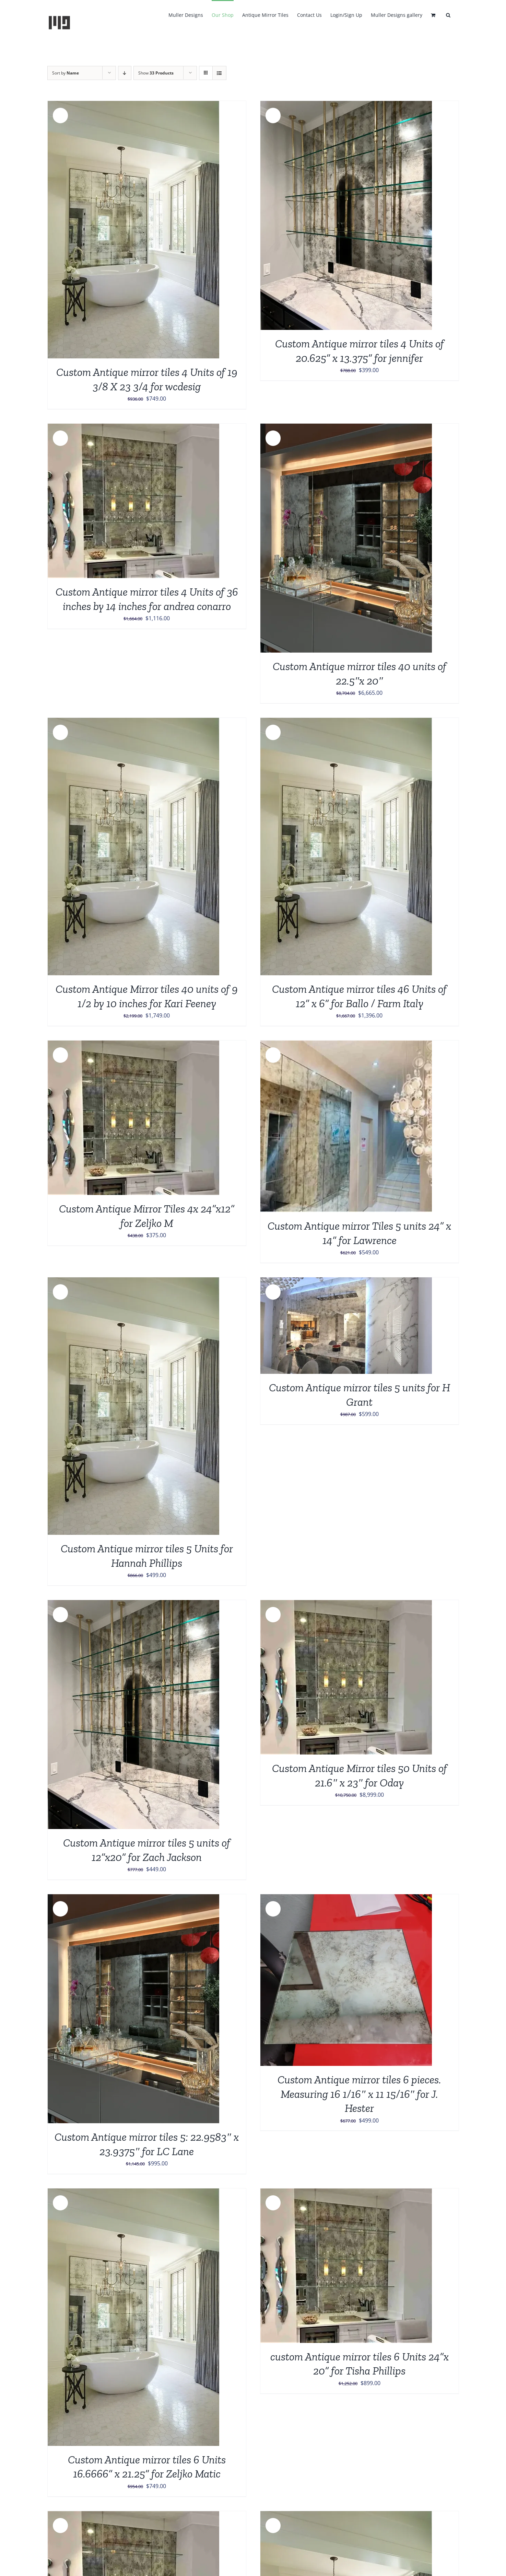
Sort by (65, 73)
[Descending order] (124, 73)
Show (156, 73)
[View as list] (219, 73)
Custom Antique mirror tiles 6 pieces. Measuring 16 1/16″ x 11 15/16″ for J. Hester (359, 2094)
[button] (448, 14)
